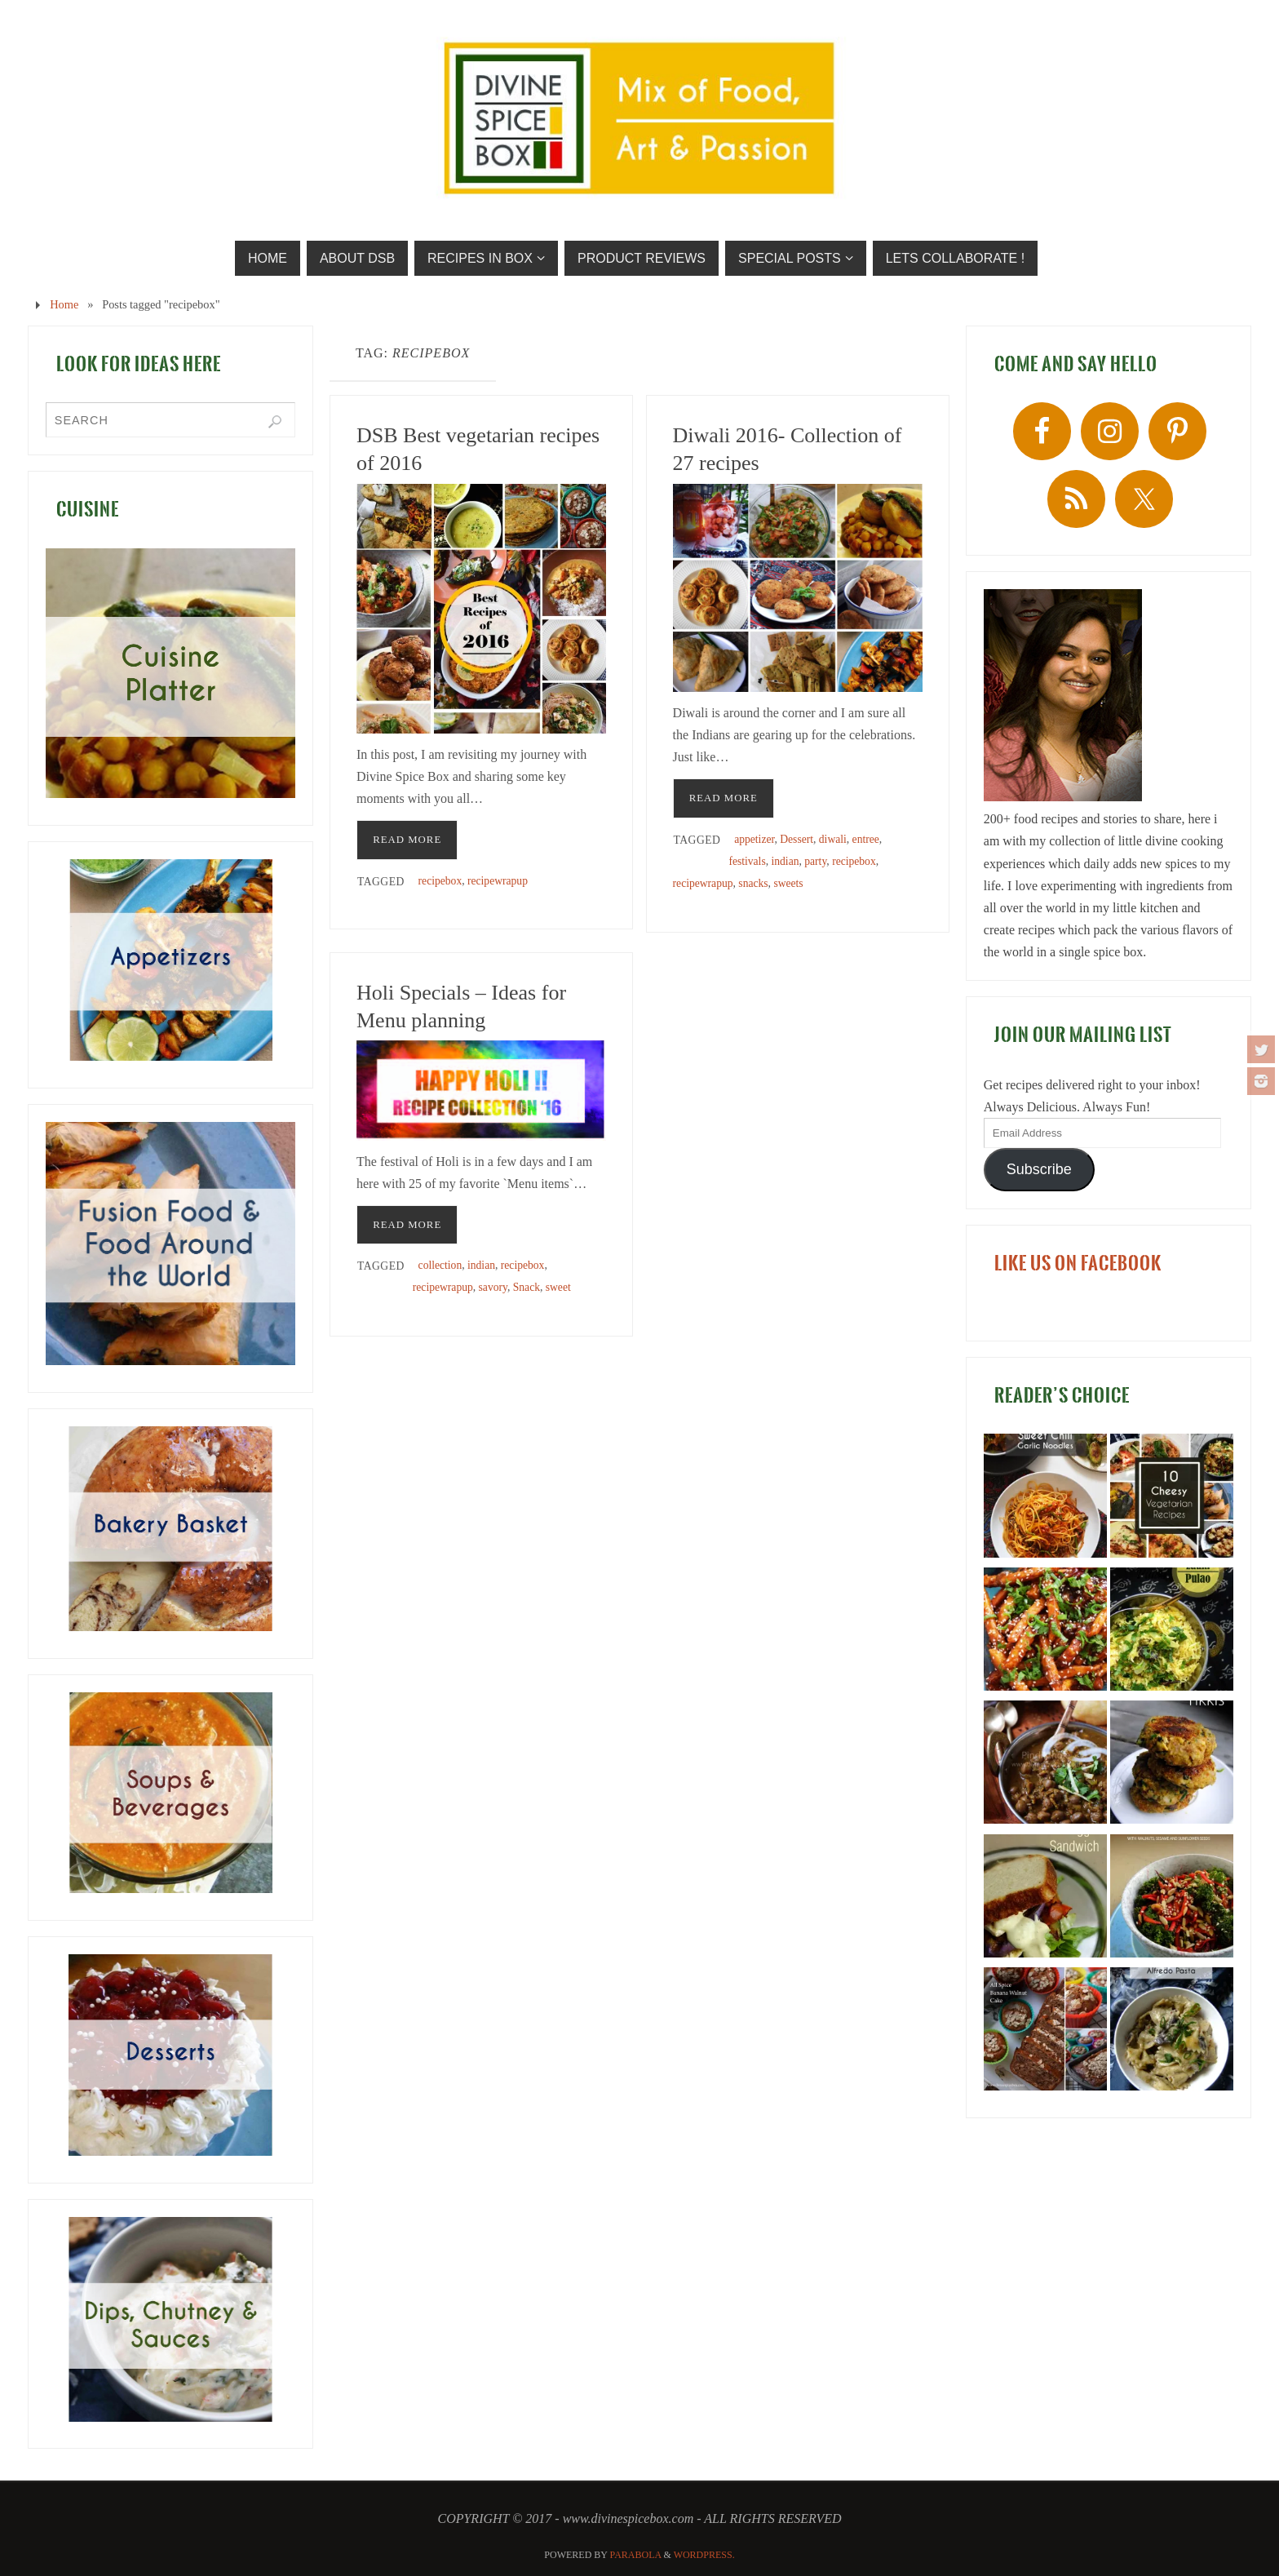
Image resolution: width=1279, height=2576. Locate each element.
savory (493, 1287)
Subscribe (1039, 1169)
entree (865, 839)
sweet (558, 1287)
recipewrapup (497, 881)
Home (64, 304)
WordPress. (704, 2554)
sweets (788, 883)
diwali (833, 839)
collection (440, 1265)
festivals (746, 861)
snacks (753, 883)
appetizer (754, 839)
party (815, 861)
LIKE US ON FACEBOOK (1078, 1263)
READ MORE (407, 839)
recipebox (440, 881)
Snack (526, 1287)
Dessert (796, 839)
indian (785, 861)
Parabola (636, 2554)
